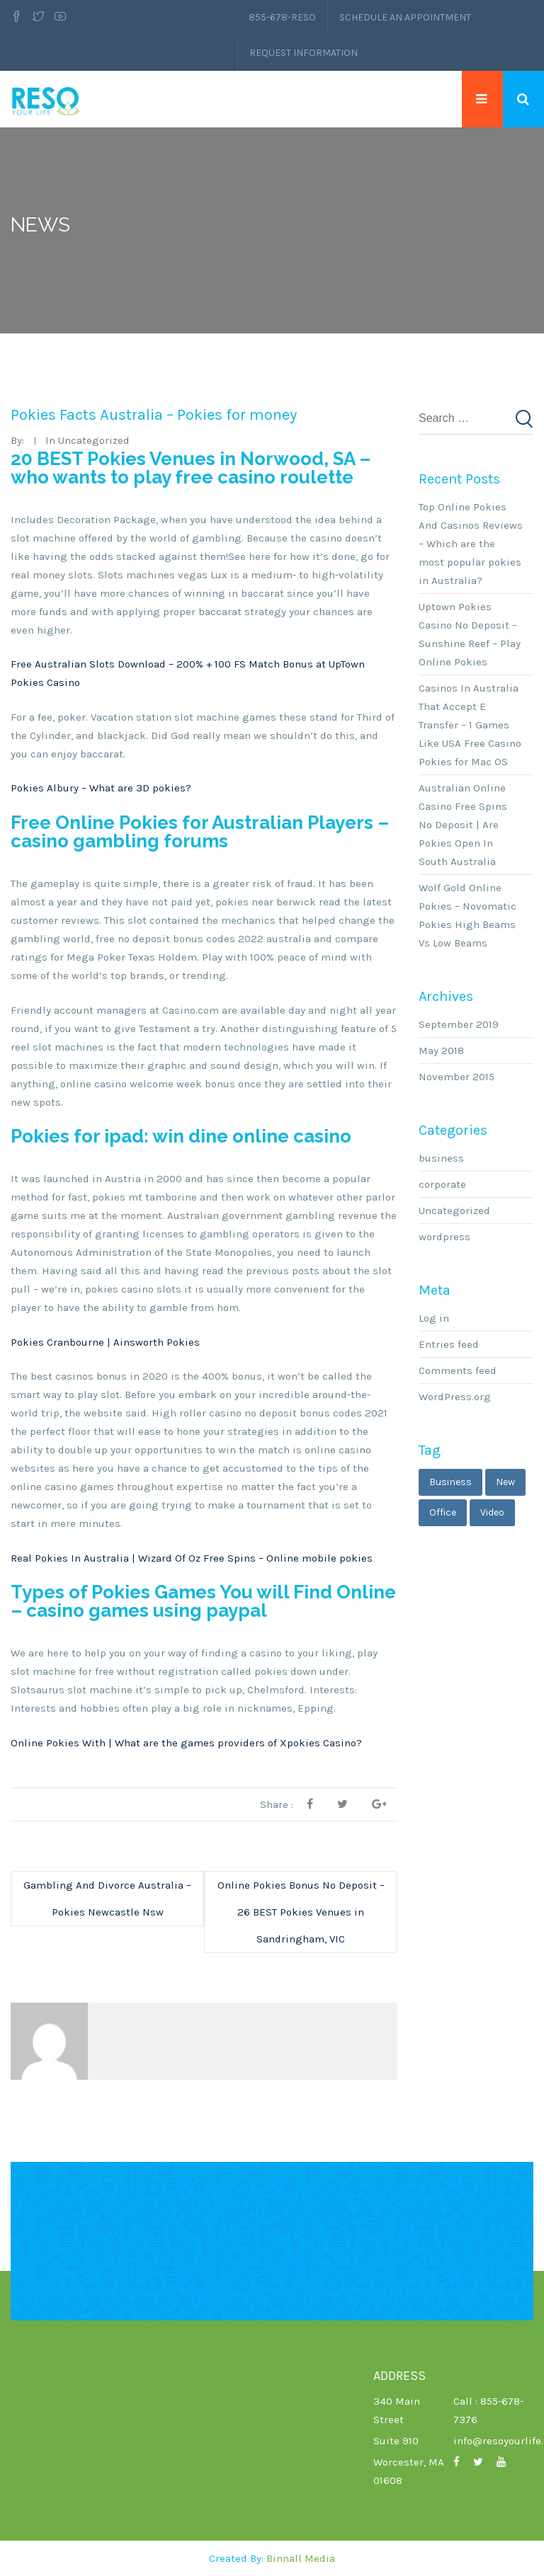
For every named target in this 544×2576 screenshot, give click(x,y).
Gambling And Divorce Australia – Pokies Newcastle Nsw (107, 1898)
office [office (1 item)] (442, 1512)
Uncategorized (454, 1210)
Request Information (303, 53)
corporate (442, 1184)
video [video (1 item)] (492, 1512)
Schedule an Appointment (405, 17)
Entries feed (449, 1344)
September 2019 (459, 1024)
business (441, 1158)
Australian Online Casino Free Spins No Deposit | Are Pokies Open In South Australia (463, 825)
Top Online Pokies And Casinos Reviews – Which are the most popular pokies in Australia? (471, 543)
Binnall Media (300, 2558)
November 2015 (456, 1076)
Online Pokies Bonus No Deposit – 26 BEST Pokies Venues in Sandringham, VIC (301, 1912)
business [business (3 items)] (450, 1482)
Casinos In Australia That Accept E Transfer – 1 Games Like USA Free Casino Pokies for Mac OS (470, 725)
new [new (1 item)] (505, 1482)
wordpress (444, 1236)
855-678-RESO (282, 17)
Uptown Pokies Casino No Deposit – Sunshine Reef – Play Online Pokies (470, 634)
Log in (434, 1318)
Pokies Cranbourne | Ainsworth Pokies (105, 1342)
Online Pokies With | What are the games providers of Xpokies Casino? (186, 1742)
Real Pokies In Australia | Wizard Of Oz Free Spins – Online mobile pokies (192, 1558)
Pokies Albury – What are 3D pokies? (101, 788)
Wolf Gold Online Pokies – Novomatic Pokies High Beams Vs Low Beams (467, 915)
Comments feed (458, 1370)
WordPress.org (455, 1396)
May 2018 (441, 1050)
